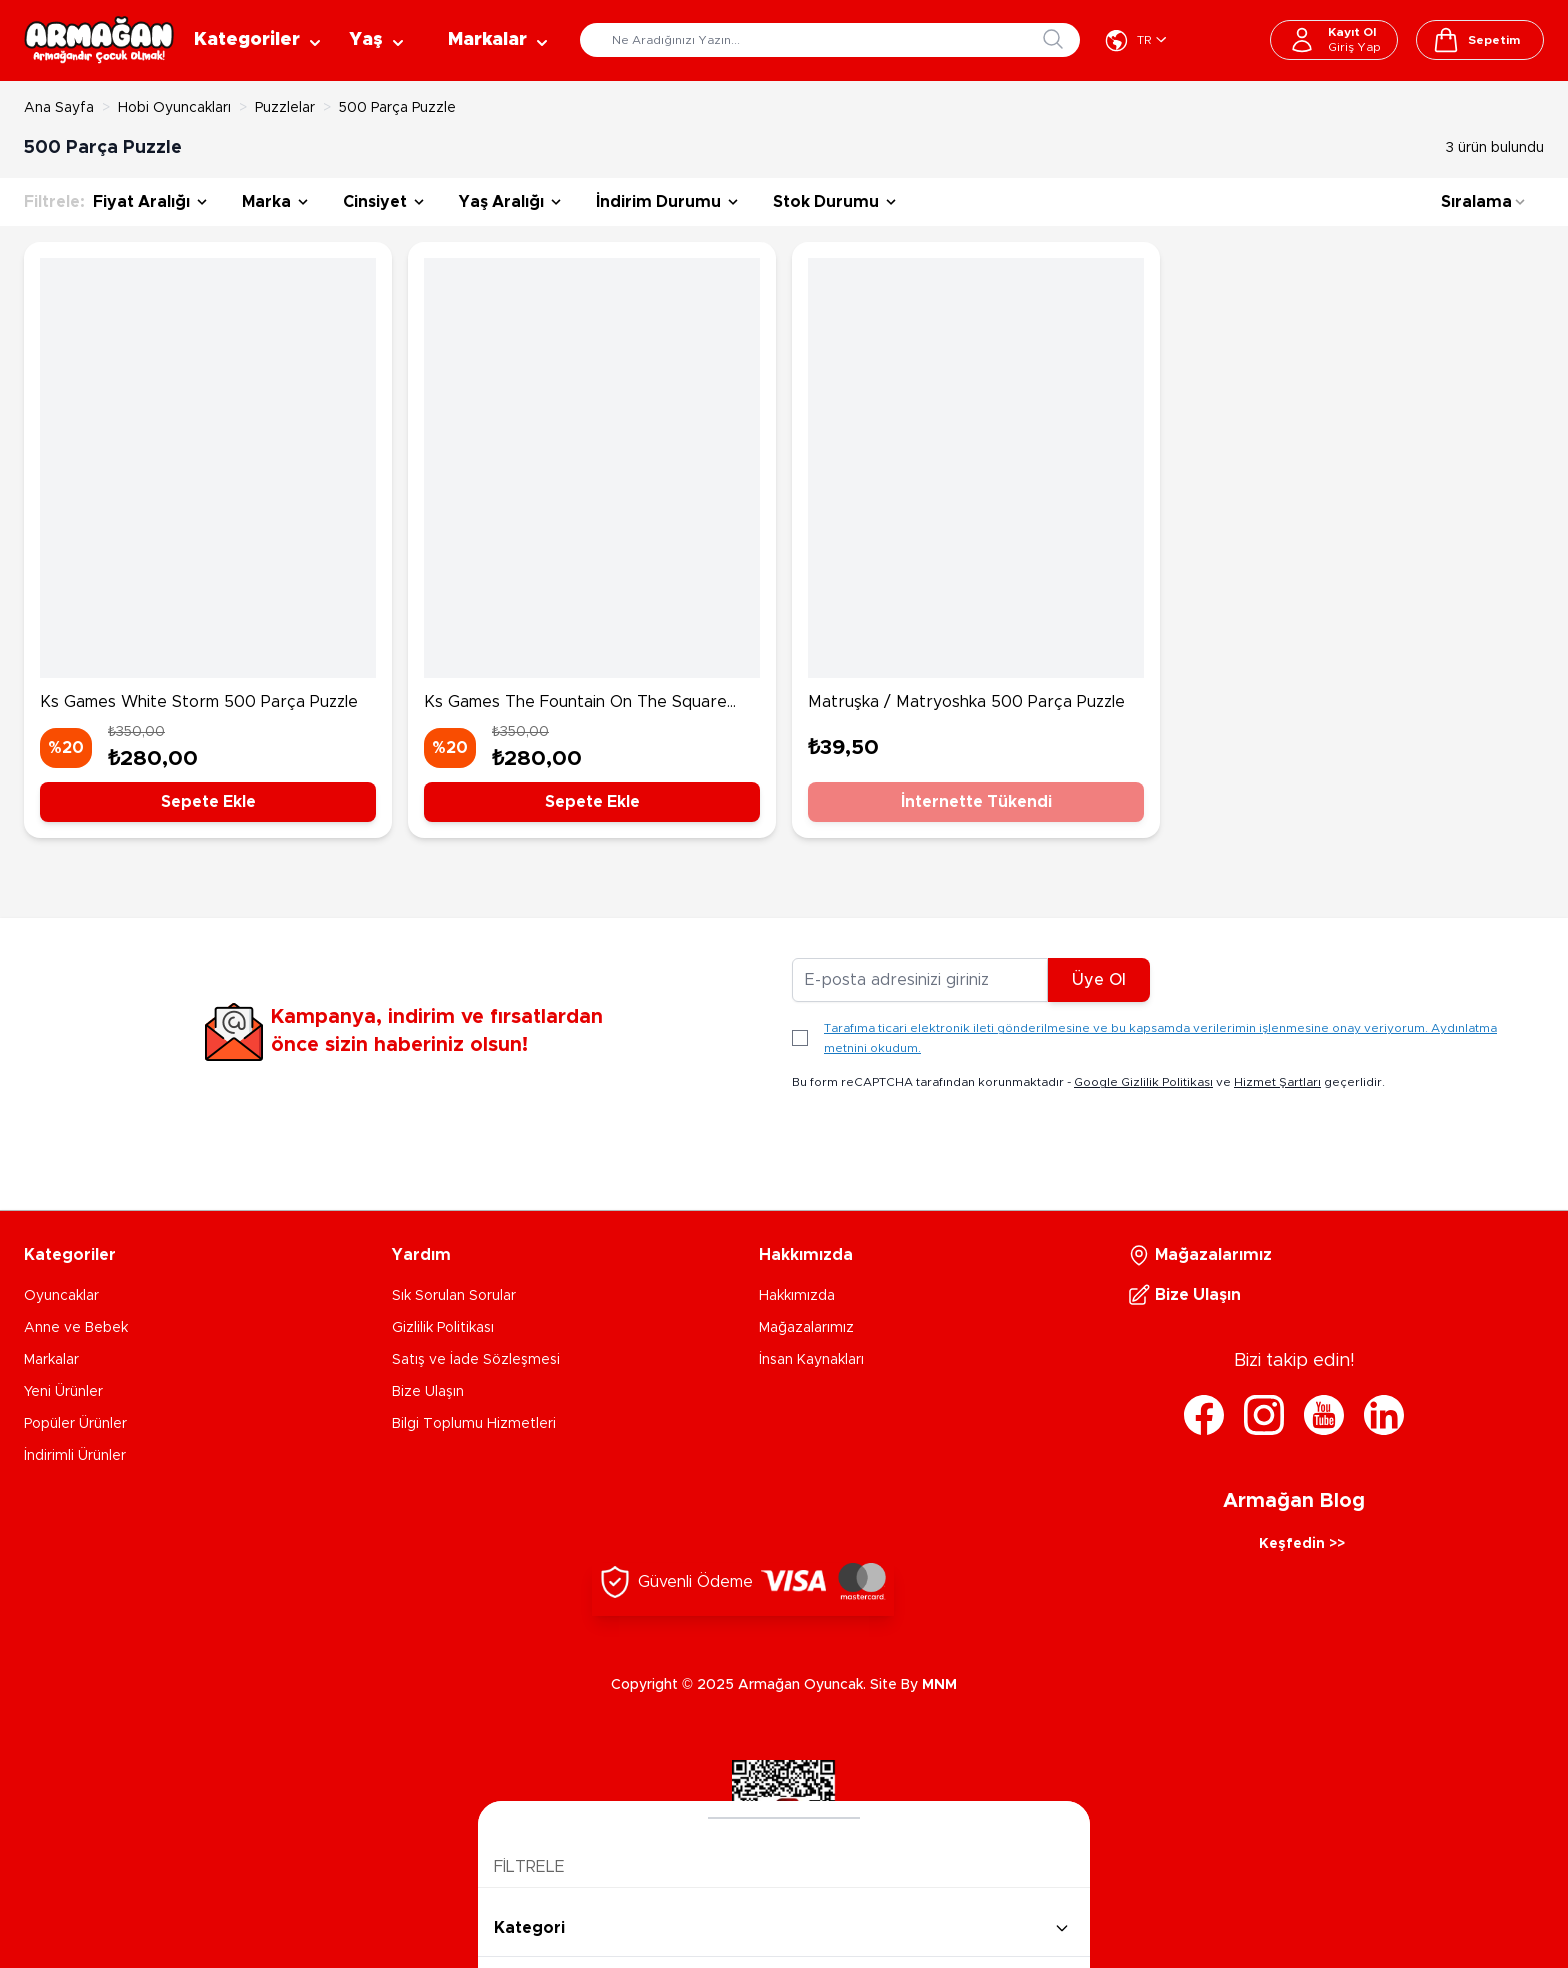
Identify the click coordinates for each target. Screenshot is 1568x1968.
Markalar (51, 1360)
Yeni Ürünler (63, 1392)
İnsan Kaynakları (811, 1360)
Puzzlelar (285, 108)
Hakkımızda (797, 1296)
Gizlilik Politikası (443, 1328)
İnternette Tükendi (976, 802)
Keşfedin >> (1302, 1544)
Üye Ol (1099, 980)
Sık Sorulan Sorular (454, 1296)
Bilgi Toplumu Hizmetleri (474, 1424)
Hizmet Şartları (1277, 1082)
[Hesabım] (1334, 40)
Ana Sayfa (59, 108)
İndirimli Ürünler (75, 1456)
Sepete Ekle (208, 802)
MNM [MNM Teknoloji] (939, 1685)
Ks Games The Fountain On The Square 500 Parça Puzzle (575, 704)
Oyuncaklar (61, 1296)
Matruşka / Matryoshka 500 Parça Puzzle (966, 702)
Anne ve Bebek (76, 1328)
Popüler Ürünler (75, 1424)
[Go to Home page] (99, 40)
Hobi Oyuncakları (174, 108)
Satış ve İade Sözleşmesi (476, 1360)
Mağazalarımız (806, 1328)
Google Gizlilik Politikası (1143, 1082)
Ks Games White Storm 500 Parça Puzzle (199, 702)
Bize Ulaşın (428, 1392)
